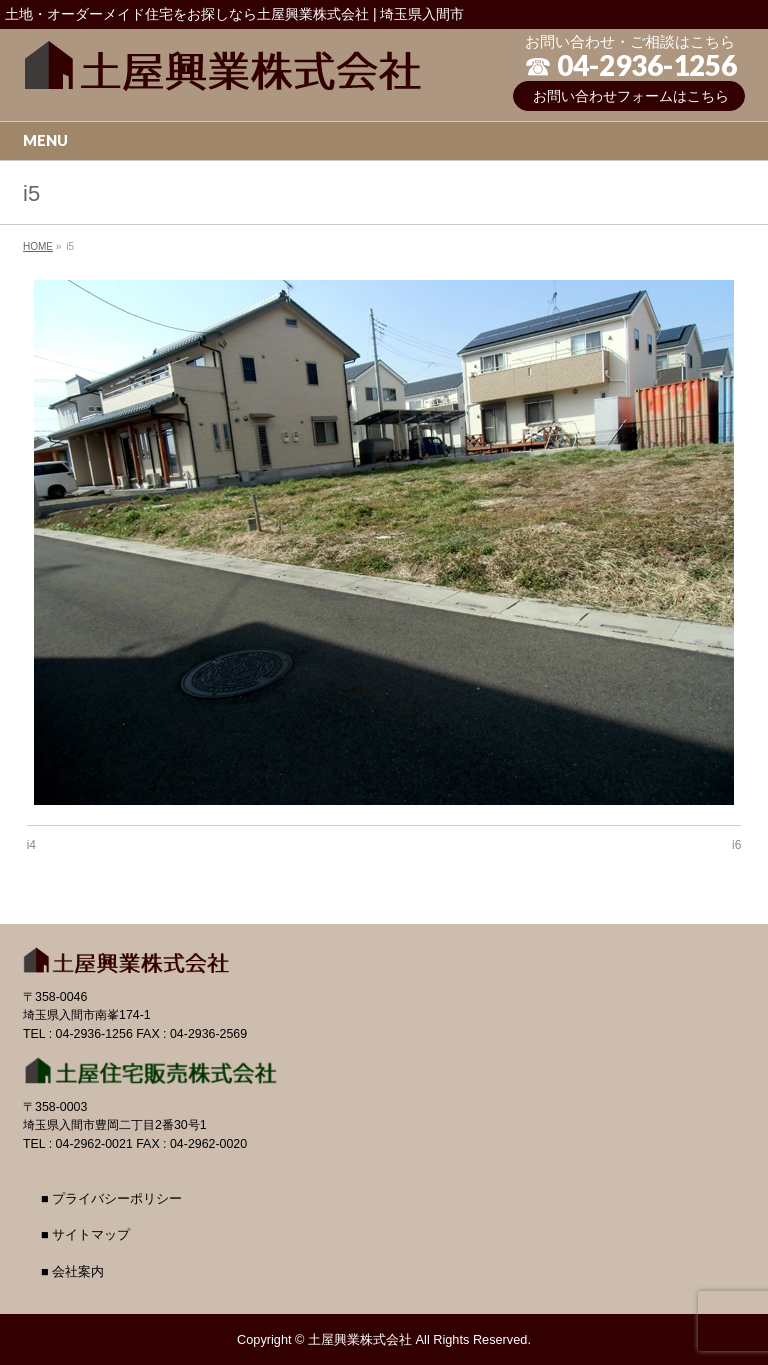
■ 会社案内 (72, 1272)
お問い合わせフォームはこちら (631, 96)
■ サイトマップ (85, 1235)
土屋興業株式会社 (360, 1339)
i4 (31, 845)
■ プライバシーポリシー (111, 1199)
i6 (736, 845)
